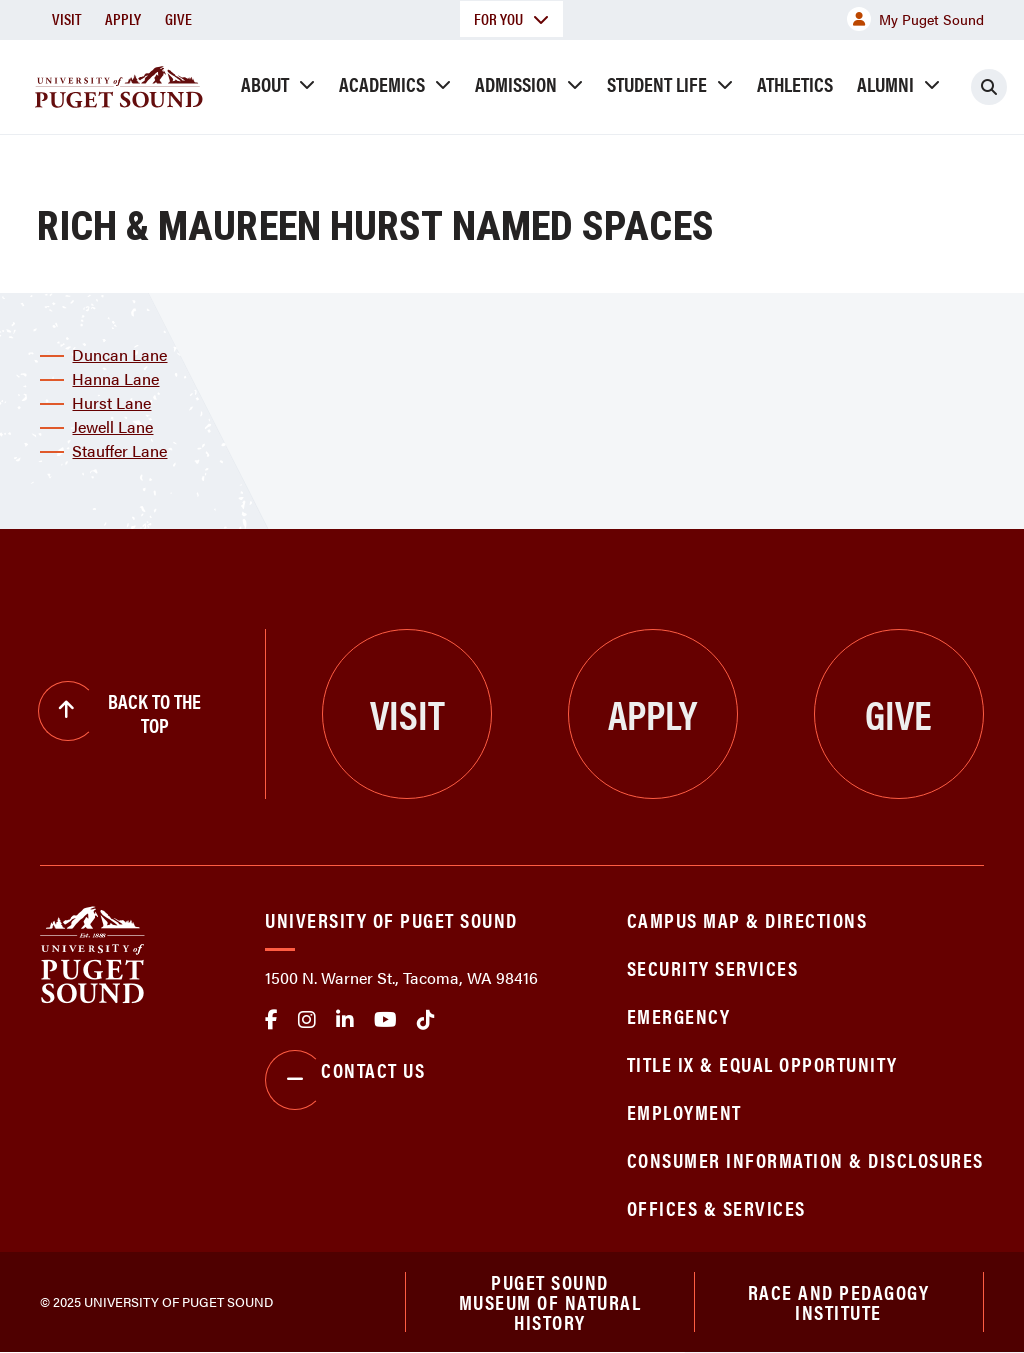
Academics (382, 83)
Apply (123, 18)
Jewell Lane (112, 426)
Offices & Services (716, 1207)
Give (178, 18)
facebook (271, 1020)
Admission (516, 83)
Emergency (679, 1015)
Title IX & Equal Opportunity (762, 1063)
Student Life (657, 83)
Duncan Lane (119, 354)
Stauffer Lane (119, 450)
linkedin (345, 1020)
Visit (66, 18)
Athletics (795, 83)
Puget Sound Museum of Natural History (550, 1302)
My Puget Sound (915, 19)
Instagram (307, 1020)
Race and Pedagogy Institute (839, 1301)
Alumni (885, 83)
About (265, 83)
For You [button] (511, 18)
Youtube (385, 1020)
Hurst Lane (111, 402)
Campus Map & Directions (747, 919)
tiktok (426, 1020)
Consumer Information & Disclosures (805, 1159)
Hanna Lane (115, 378)
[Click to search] (989, 87)
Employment (684, 1111)
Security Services (713, 967)
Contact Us (345, 1080)
